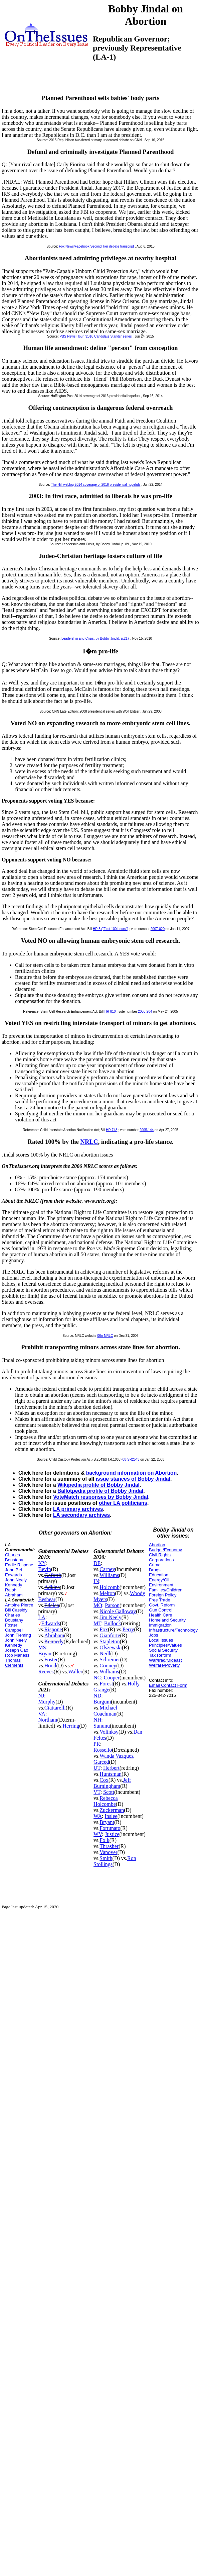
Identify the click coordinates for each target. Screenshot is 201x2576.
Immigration (160, 1625)
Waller (75, 1671)
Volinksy (109, 1732)
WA (97, 1816)
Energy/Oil (159, 1579)
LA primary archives (78, 1509)
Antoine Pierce (19, 1604)
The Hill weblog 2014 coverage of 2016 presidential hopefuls (95, 484)
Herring (70, 1726)
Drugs (155, 1569)
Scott (108, 1792)
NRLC (89, 1141)
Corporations (161, 1559)
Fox (103, 1629)
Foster (51, 1659)
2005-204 (145, 1011)
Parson (112, 1605)
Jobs (153, 1635)
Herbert (111, 1768)
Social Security (163, 1650)
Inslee (111, 1816)
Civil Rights (160, 1554)
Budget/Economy (165, 1549)
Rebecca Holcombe (105, 1801)
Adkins (52, 1587)
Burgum (102, 1702)
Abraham (54, 1635)
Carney (107, 1569)
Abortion (157, 1544)
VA (41, 1714)
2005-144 (147, 1130)
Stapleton (109, 1641)
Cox (104, 1780)
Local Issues (161, 1640)
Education (158, 1574)
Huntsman (110, 1774)
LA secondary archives (81, 1515)
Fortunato (109, 1828)
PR (96, 1744)
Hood (50, 1665)
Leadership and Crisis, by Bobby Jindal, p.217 (95, 638)
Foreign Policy (162, 1594)
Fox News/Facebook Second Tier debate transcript (96, 246)
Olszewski (110, 1647)
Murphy (47, 1702)
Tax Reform (160, 1655)
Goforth (52, 1575)
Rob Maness (17, 1655)
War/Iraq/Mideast (165, 1660)
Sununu (101, 1726)
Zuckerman (111, 1810)
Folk (104, 1840)
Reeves (46, 1671)
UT (96, 1768)
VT (96, 1792)
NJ (41, 1695)
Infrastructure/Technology (173, 1630)
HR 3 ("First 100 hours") (110, 929)
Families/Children (165, 1589)
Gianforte (109, 1635)
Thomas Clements (14, 1663)
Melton (107, 1593)
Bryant (45, 1653)
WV (97, 1834)
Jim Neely (110, 1617)
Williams (109, 1575)
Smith (105, 1858)
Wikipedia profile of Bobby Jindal (98, 1485)
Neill (104, 1653)
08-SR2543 (131, 1459)
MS (42, 1647)
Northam (47, 1720)
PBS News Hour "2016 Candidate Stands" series (95, 336)
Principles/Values (165, 1645)
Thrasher (109, 1846)
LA (41, 1617)
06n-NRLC (105, 1336)
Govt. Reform (162, 1604)
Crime (155, 1564)
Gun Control (160, 1610)
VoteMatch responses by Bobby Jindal (100, 1497)
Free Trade (159, 1599)
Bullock (112, 1623)
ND (97, 1695)
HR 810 (110, 1011)
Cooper (112, 1677)
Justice (112, 1834)
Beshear (47, 1599)
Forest (106, 1683)
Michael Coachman (105, 1711)
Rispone (53, 1629)
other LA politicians (123, 1503)
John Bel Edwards (13, 1572)
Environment (161, 1584)
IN (96, 1581)
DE (96, 1563)
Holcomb (109, 1587)
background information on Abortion (131, 1473)
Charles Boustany (14, 1557)
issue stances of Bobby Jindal (132, 1479)
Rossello (102, 1750)
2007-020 (158, 929)
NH (97, 1720)
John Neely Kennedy (16, 1582)
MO (97, 1605)
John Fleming (18, 1635)
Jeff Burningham (112, 1783)
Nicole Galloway (117, 1611)
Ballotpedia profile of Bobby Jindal (100, 1491)
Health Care (160, 1615)
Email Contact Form (168, 1685)
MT (97, 1623)
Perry (128, 1629)
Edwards (50, 1623)
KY (42, 1563)
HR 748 (111, 1130)
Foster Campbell (14, 1628)
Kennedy (54, 1641)
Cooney (107, 1665)
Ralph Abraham (14, 1592)
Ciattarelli (55, 1708)
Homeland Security (167, 1620)
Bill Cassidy (16, 1610)
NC (97, 1677)
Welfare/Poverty (164, 1665)
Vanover (108, 1852)
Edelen (51, 1605)
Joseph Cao (16, 1650)
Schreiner (109, 1659)
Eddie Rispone (19, 1564)
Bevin (44, 1569)
